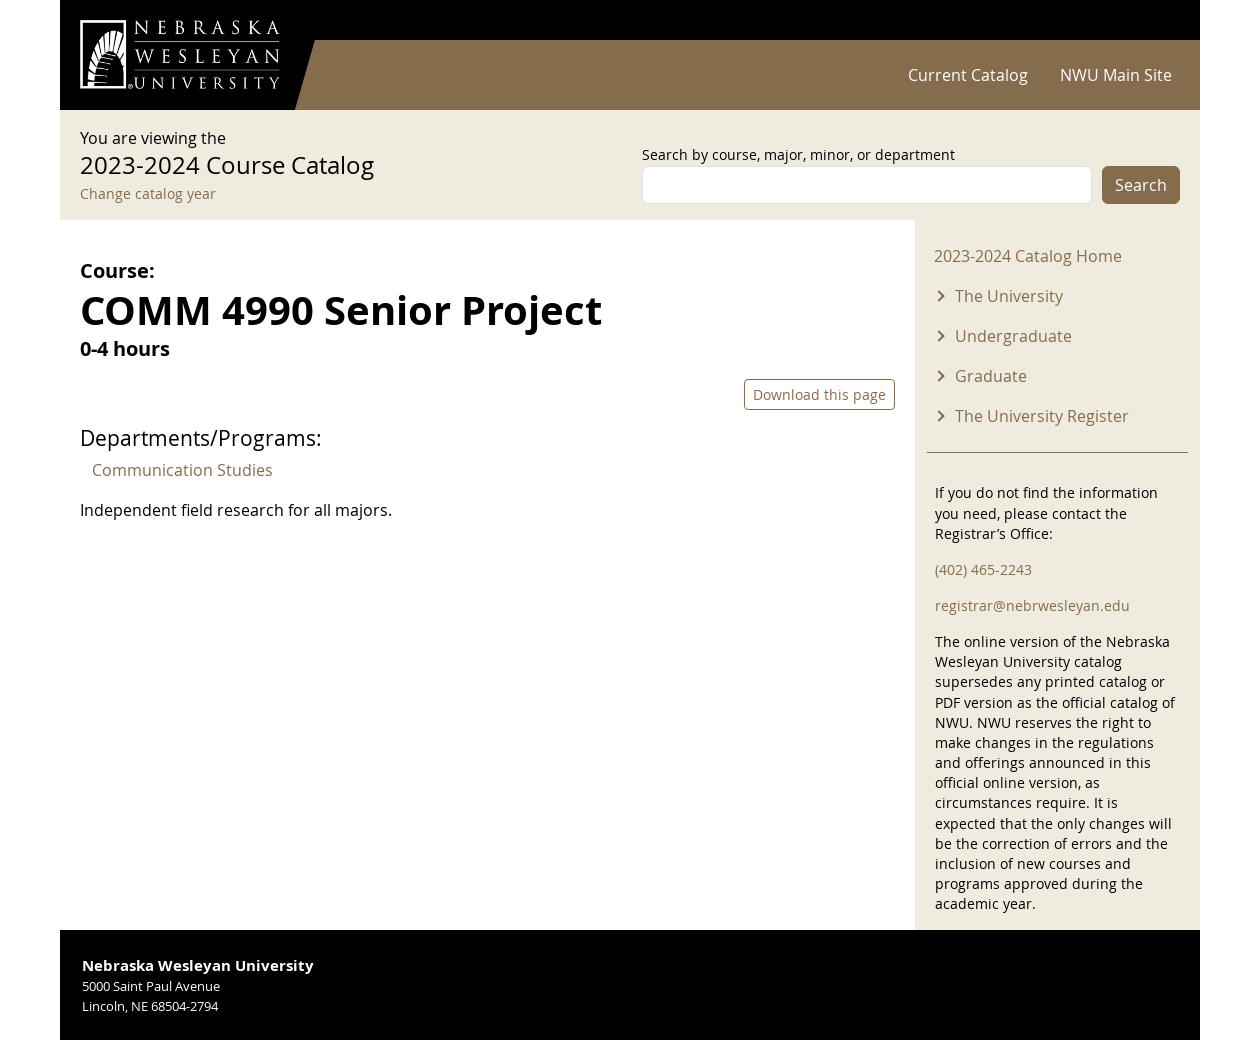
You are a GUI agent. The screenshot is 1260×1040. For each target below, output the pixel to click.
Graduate (991, 376)
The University (1009, 296)
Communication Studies (182, 470)
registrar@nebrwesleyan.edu (1032, 605)
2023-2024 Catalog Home (1028, 256)
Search (1141, 185)
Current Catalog (968, 75)
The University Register (1042, 416)
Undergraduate (1013, 336)
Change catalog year (148, 193)
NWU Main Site (1116, 75)
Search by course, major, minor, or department (798, 154)
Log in (1154, 20)
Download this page (819, 394)
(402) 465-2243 (983, 569)
